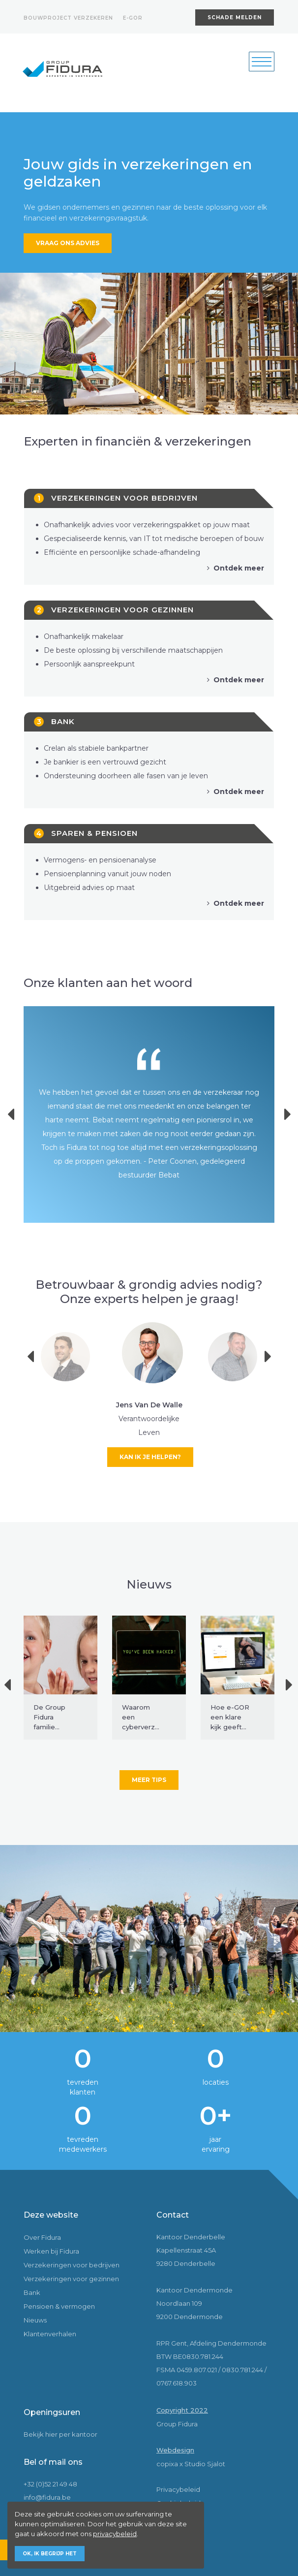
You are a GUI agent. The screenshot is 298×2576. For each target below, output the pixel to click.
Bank (32, 2292)
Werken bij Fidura (51, 2251)
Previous (17, 1114)
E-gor (133, 18)
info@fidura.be (47, 2497)
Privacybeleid (178, 2489)
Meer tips (149, 1779)
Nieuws (35, 2320)
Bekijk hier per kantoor (60, 2434)
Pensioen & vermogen (59, 2306)
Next (272, 1356)
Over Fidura (42, 2237)
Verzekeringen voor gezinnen (71, 2279)
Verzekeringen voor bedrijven (71, 2265)
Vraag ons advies (67, 243)
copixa (167, 2464)
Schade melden (235, 17)
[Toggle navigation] (261, 61)
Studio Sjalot (204, 2464)
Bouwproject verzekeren (68, 18)
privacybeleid (115, 2534)
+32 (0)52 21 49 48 (50, 2484)
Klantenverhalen (50, 2334)
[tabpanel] (149, 343)
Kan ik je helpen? (150, 1457)
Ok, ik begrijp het (50, 2553)
